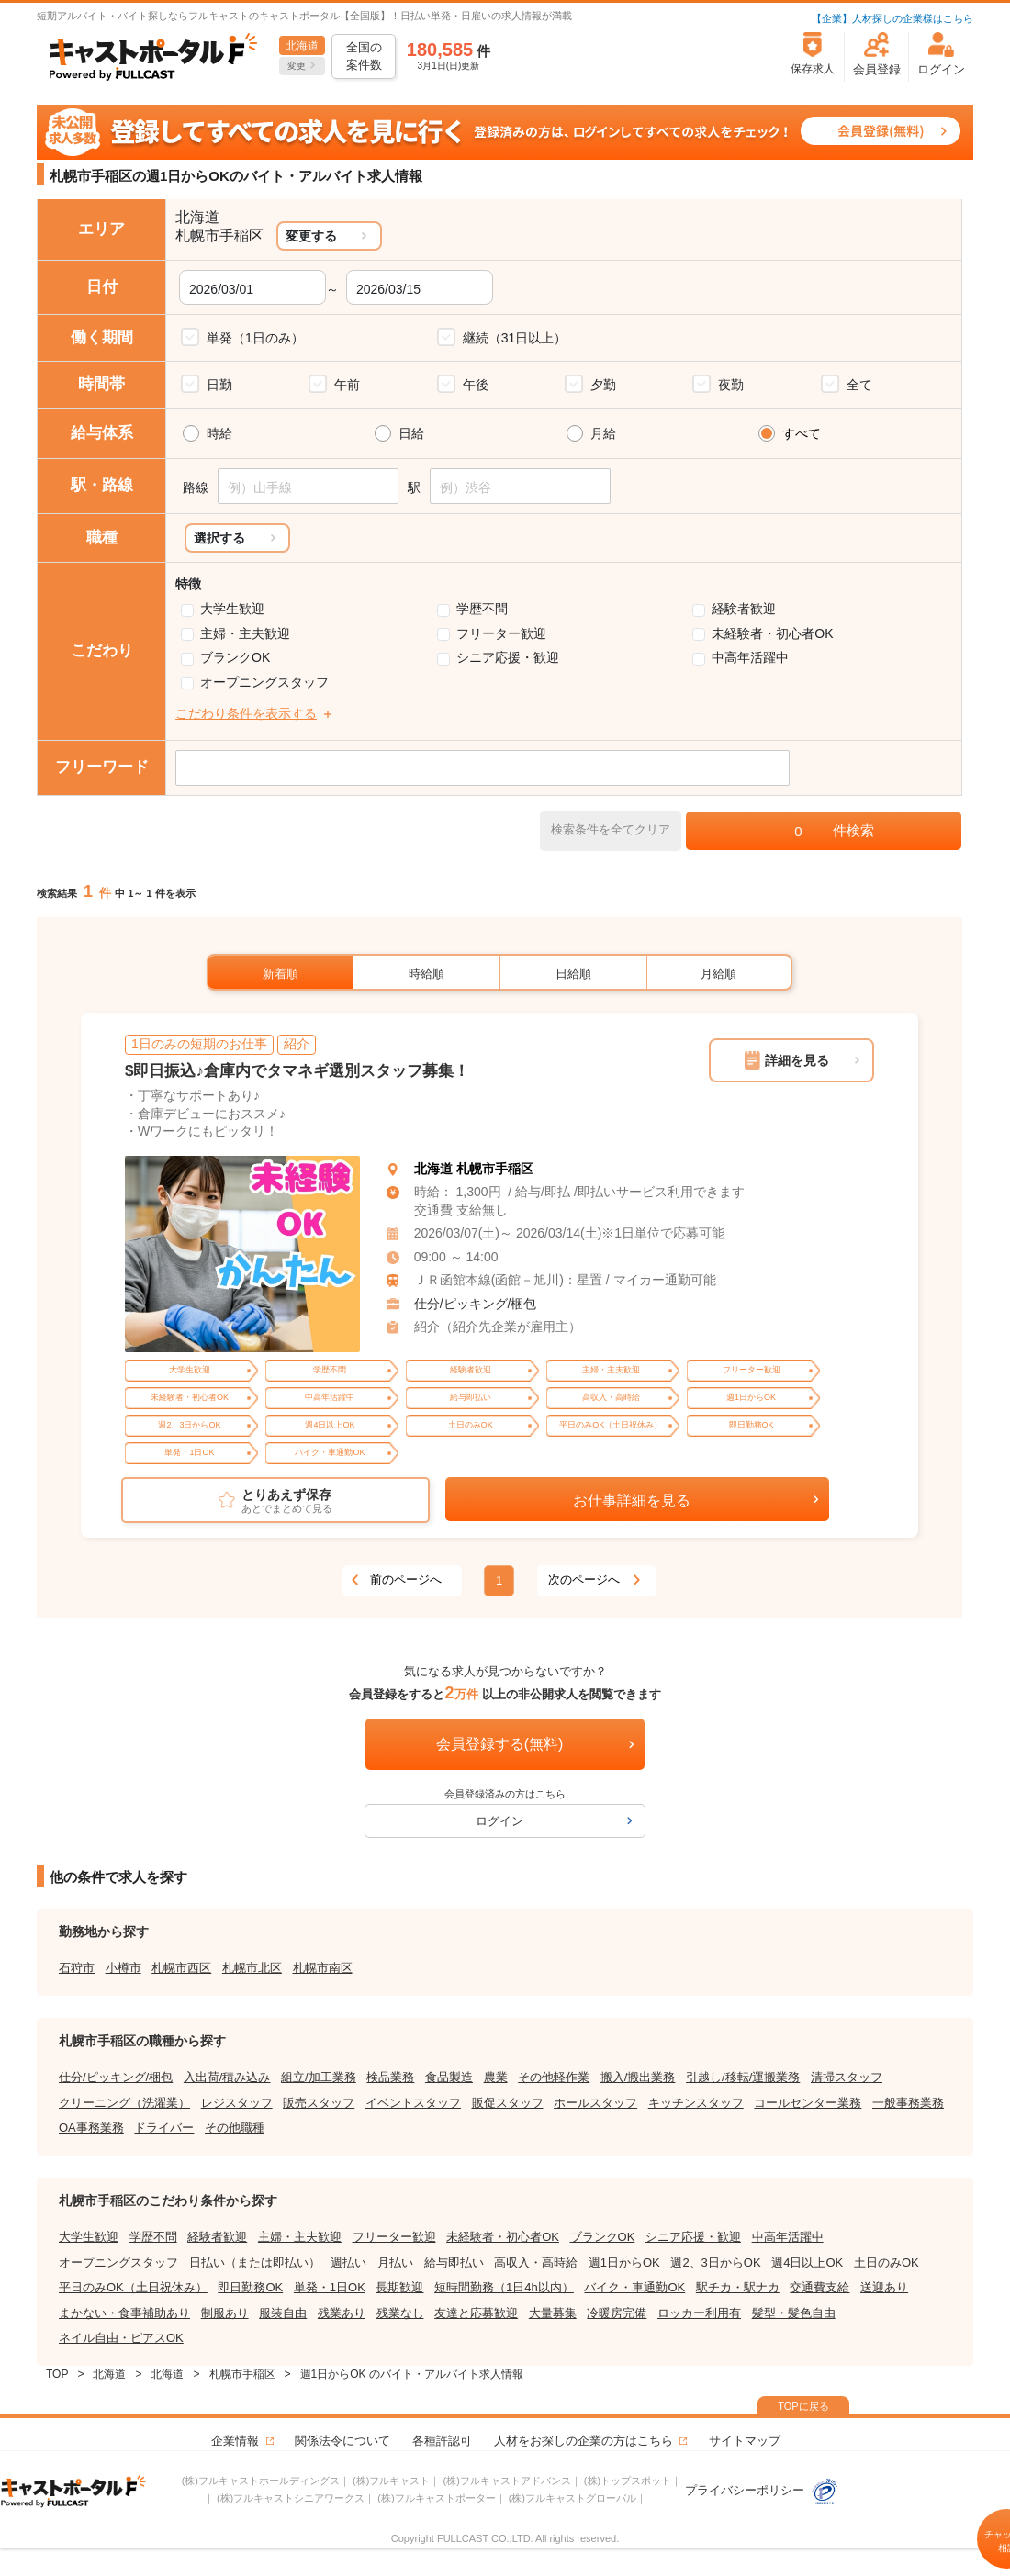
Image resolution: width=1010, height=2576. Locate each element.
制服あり (225, 2313)
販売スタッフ (318, 2103)
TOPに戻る (803, 2406)
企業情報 (235, 2440)
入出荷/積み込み (227, 2077)
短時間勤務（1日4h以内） (504, 2287)
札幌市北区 (252, 1968)
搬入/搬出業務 (638, 2077)
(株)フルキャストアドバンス (506, 2480)
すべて (801, 433)
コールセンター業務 (807, 2103)
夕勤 (603, 384)
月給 (603, 433)
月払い (395, 2262)
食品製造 (449, 2077)
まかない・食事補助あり (124, 2313)
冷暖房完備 (616, 2313)
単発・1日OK (329, 2287)
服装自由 (283, 2313)
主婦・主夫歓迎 (245, 633)
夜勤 (731, 384)
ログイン (499, 1821)
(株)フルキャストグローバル (572, 2497)
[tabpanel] (242, 1254)
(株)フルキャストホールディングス (261, 2480)
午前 (347, 384)
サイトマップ (744, 2440)
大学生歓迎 (232, 608)
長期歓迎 (399, 2287)
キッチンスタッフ (696, 2103)
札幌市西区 (181, 1968)
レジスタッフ (237, 2103)
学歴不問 (482, 608)
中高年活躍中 (750, 657)
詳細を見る (797, 1060)
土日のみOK (886, 2262)
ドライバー (164, 2127)
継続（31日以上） (515, 337)
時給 (219, 433)
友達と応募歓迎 (476, 2313)
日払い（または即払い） (254, 2262)
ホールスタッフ (595, 2103)
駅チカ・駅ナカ (738, 2287)
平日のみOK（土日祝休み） (133, 2287)
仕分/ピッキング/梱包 (475, 1303)
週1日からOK (624, 2262)
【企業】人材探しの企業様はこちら (892, 18)
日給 (411, 433)
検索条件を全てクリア (610, 829)
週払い (348, 2262)
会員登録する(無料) (500, 1744)
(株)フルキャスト (391, 2480)
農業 (496, 2077)
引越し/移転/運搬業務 (743, 2077)
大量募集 (553, 2313)
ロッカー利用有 (699, 2313)
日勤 (219, 384)
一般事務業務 (908, 2103)
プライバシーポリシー (762, 2490)
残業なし (400, 2313)
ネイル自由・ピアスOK (121, 2338)
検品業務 (390, 2077)
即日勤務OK (250, 2287)
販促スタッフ (508, 2103)
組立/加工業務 (318, 2077)
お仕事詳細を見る (631, 1500)
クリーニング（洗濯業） (124, 2103)
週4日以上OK (807, 2262)
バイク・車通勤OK (634, 2287)
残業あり (341, 2313)
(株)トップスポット (627, 2480)
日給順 (573, 973)
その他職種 (234, 2127)
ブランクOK (235, 657)
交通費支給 (819, 2287)
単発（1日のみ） (255, 337)
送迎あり (884, 2287)
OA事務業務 (91, 2127)
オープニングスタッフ (264, 682)
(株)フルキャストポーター (436, 2497)
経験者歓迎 (744, 608)
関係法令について (342, 2440)
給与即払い (454, 2262)
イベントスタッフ (413, 2103)
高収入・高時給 (536, 2262)
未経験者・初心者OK (772, 633)
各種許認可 (442, 2440)
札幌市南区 (323, 1968)
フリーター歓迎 (501, 633)
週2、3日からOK (715, 2262)
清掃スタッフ (846, 2077)
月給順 (718, 973)
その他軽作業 (553, 2077)
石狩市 (77, 1968)
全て (859, 384)
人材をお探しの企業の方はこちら (583, 2440)
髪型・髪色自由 (794, 2313)
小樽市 (123, 1968)
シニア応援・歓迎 (507, 657)
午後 (475, 384)
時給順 (426, 973)
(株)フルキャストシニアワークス (291, 2497)
